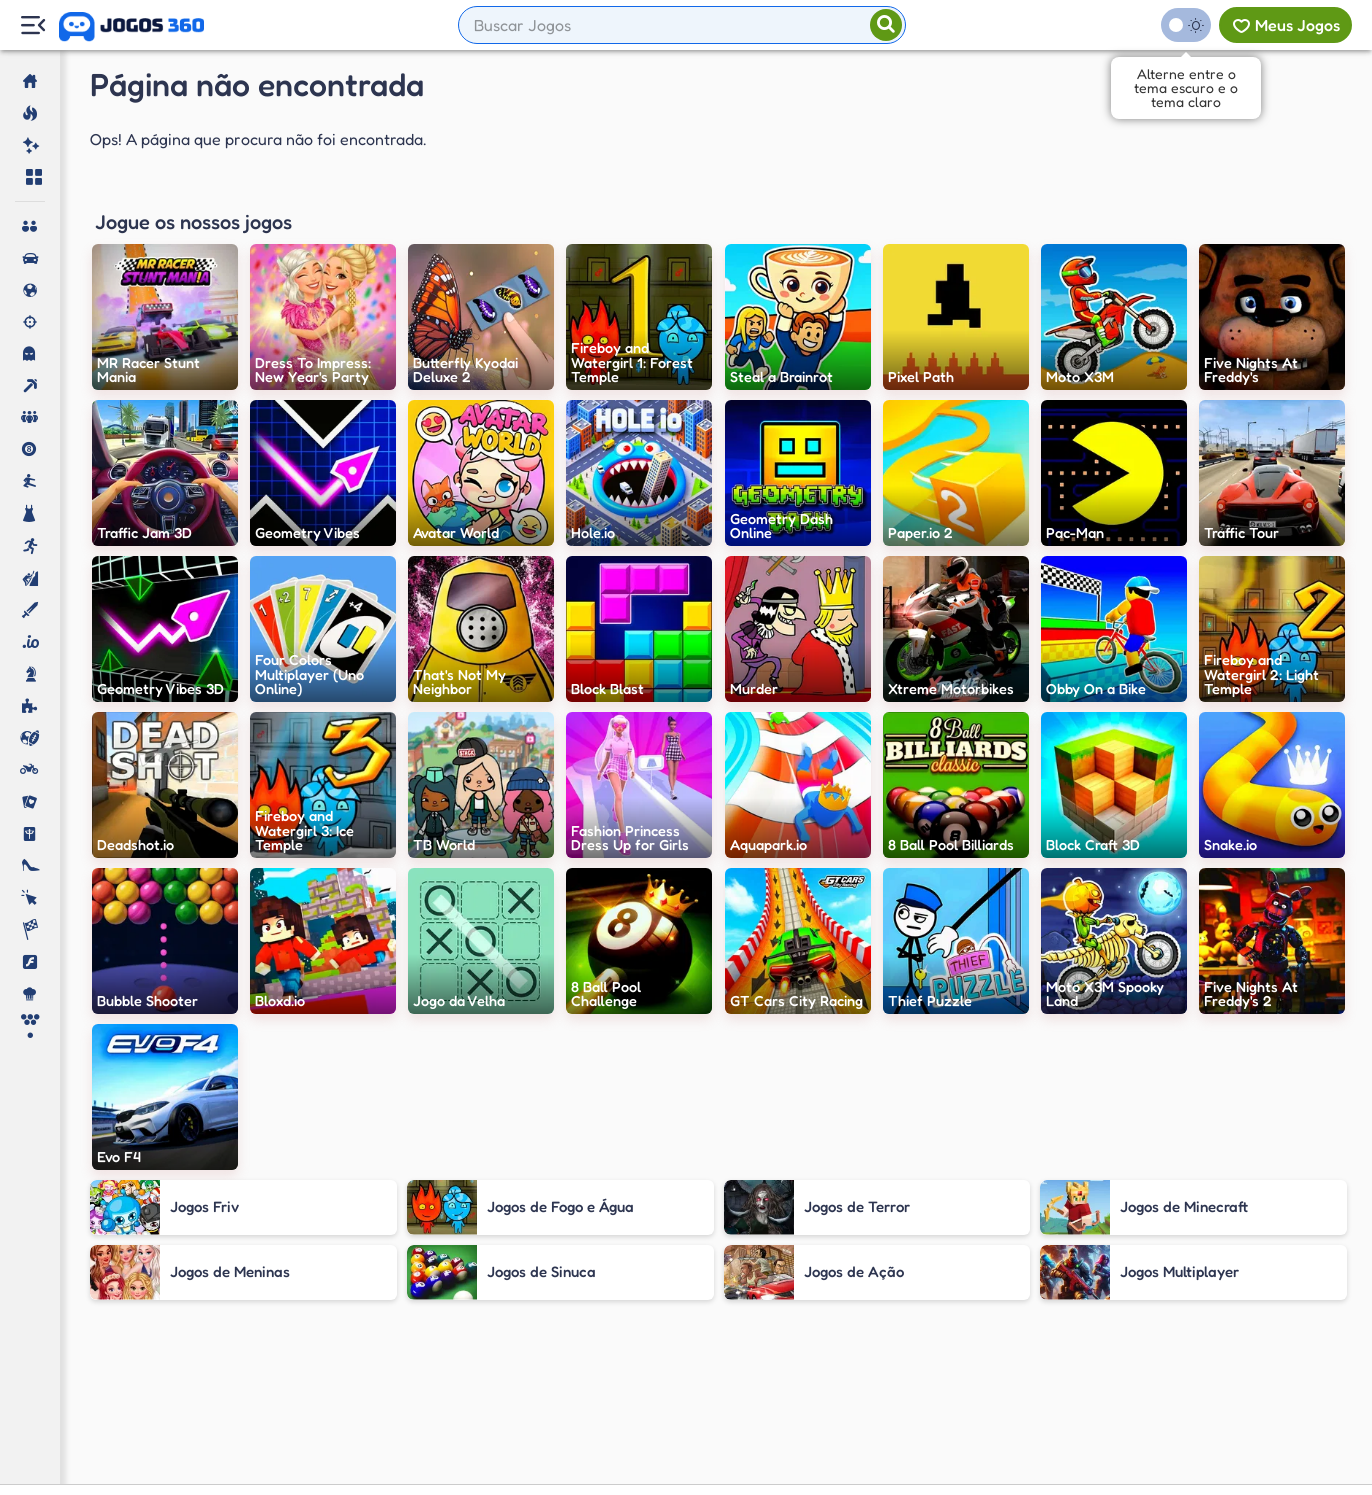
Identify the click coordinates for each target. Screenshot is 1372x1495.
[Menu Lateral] (32, 25)
